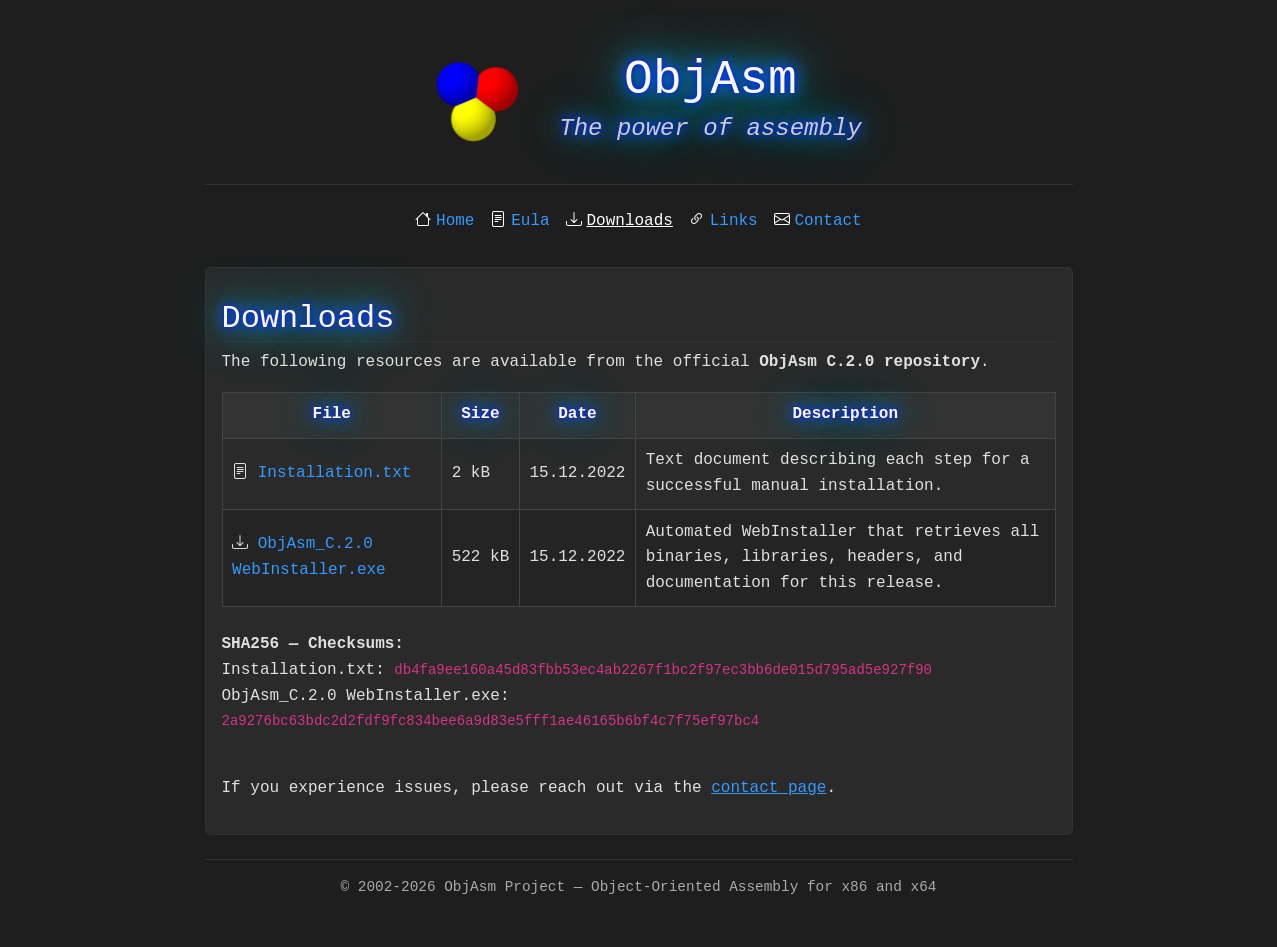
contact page (768, 788)
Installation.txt (335, 473)
